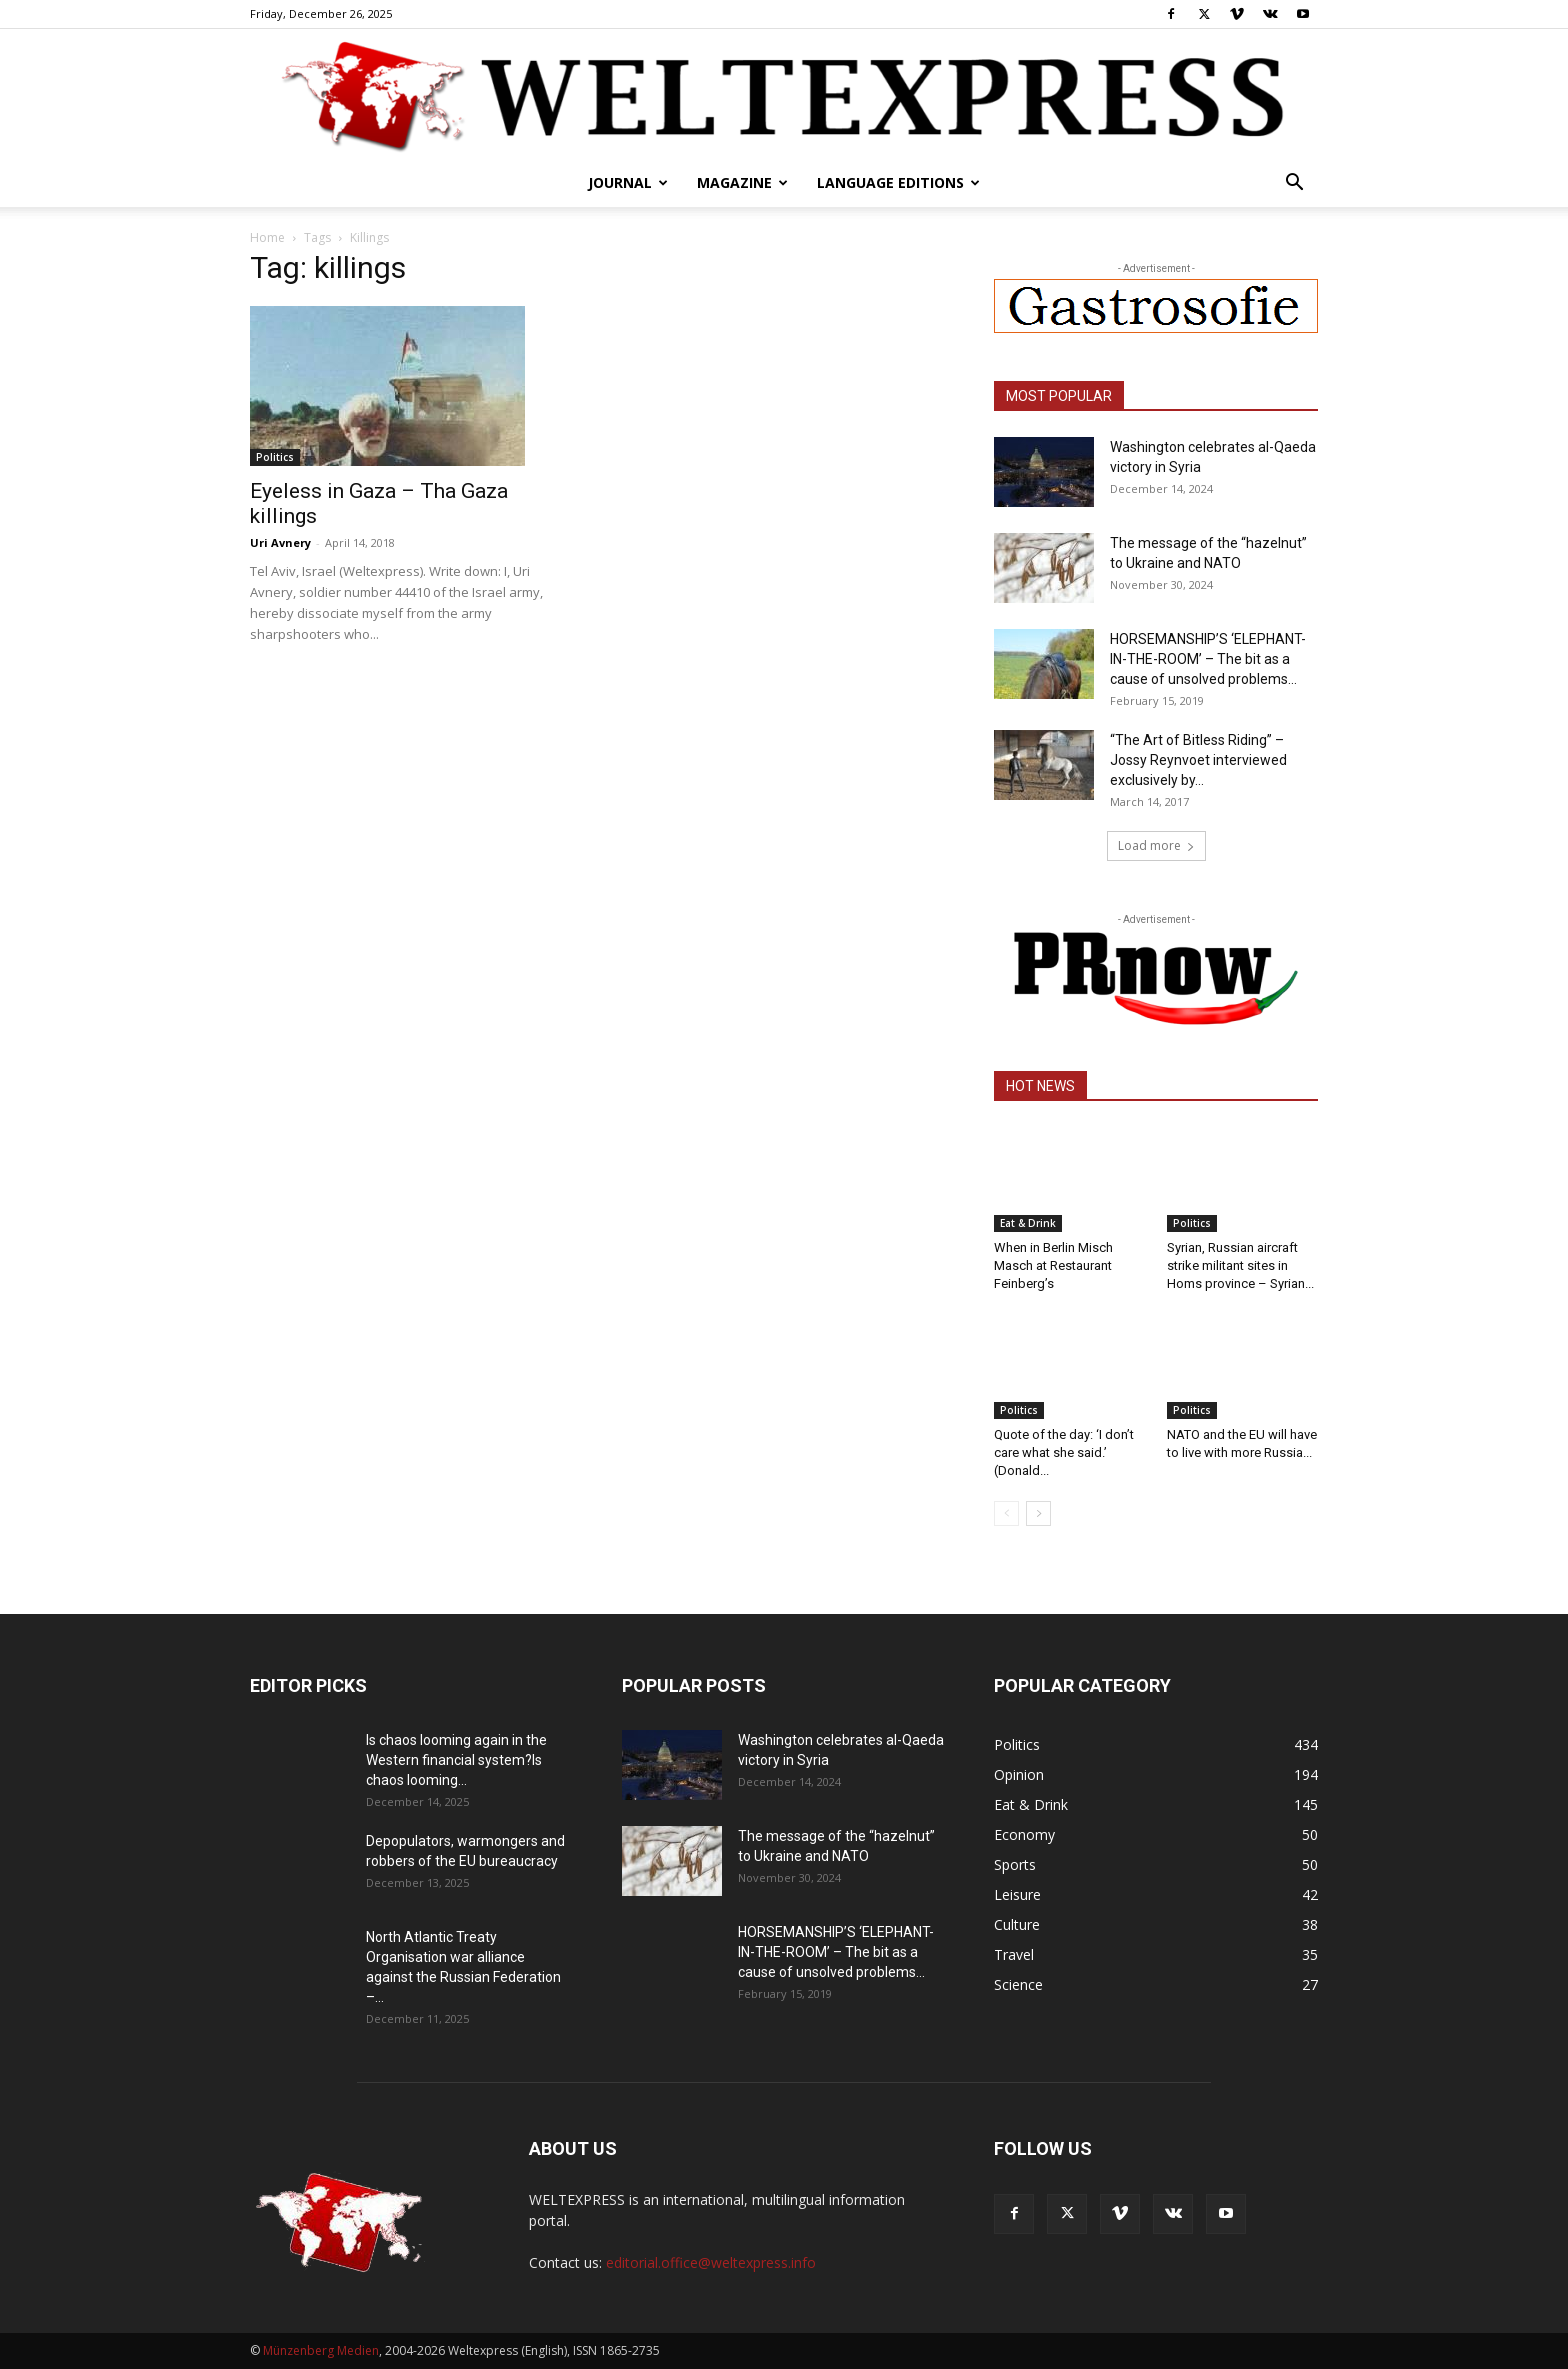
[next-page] (1038, 1513)
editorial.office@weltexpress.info (711, 2262)
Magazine (742, 182)
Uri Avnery (280, 542)
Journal (628, 182)
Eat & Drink (1028, 1223)
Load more (1156, 845)
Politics (275, 457)
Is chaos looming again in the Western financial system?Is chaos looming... (456, 1760)
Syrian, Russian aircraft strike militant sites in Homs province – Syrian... (1240, 1265)
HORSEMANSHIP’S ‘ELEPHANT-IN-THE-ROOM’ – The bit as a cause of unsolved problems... (1208, 659)
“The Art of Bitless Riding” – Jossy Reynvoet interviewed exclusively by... (1198, 760)
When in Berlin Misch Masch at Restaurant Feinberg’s (1053, 1265)
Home (267, 237)
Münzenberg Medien (321, 2350)
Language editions (898, 182)
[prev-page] (1006, 1513)
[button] (1294, 184)
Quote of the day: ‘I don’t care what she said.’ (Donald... (1064, 1452)
